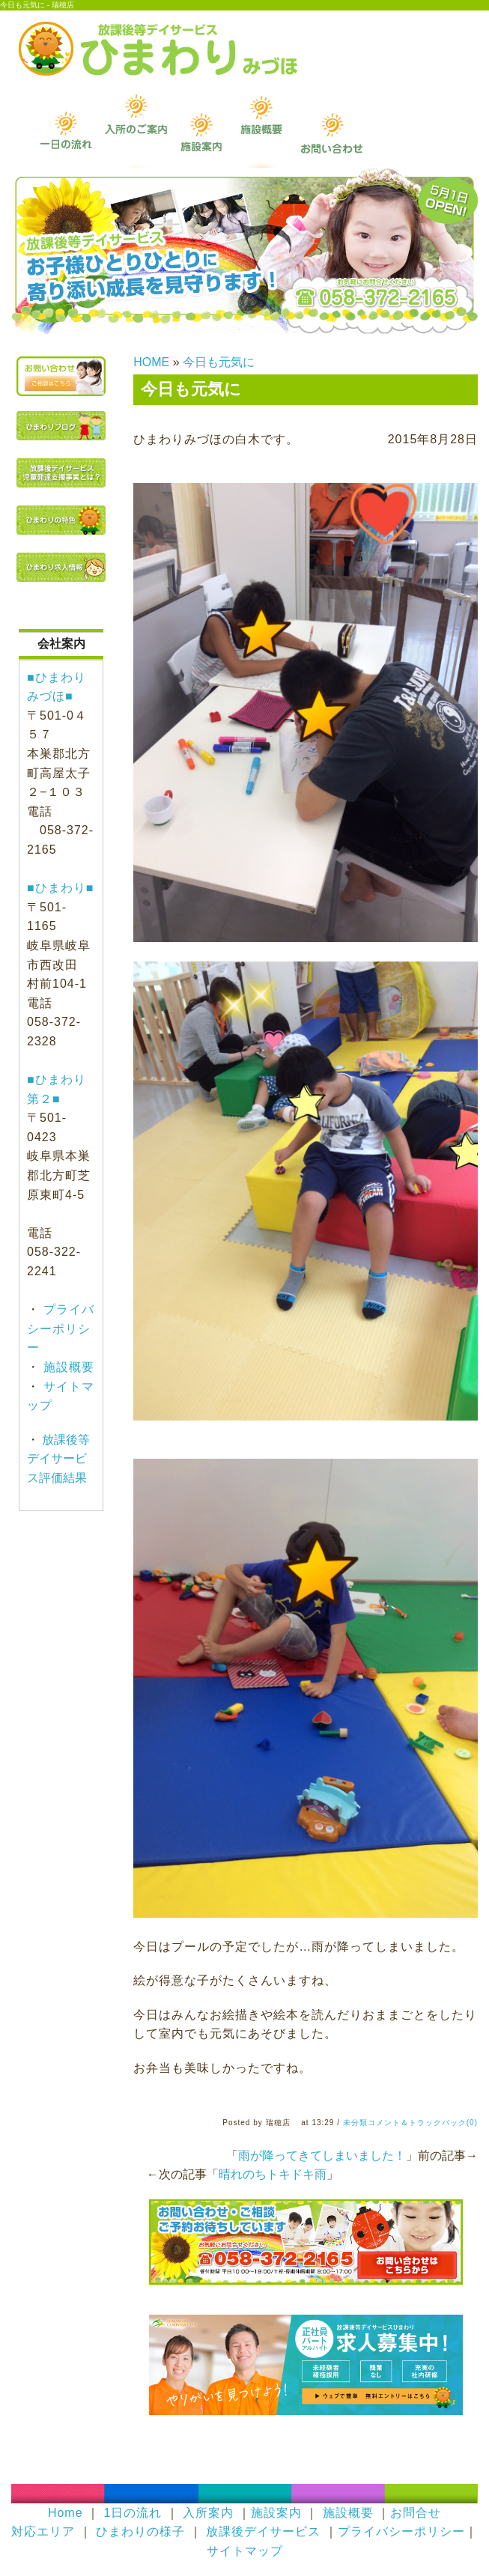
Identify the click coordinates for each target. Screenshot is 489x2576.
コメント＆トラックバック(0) (423, 2122)
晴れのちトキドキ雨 (272, 2174)
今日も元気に (219, 362)
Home (65, 2512)
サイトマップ (245, 2551)
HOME (151, 362)
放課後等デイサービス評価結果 (58, 1458)
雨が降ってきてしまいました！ (322, 2155)
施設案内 (276, 2512)
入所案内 (208, 2512)
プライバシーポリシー (60, 1328)
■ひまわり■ (60, 887)
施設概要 (67, 1367)
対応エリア (43, 2531)
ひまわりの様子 (140, 2531)
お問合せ (415, 2512)
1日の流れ (132, 2512)
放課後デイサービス (263, 2531)
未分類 (355, 2122)
